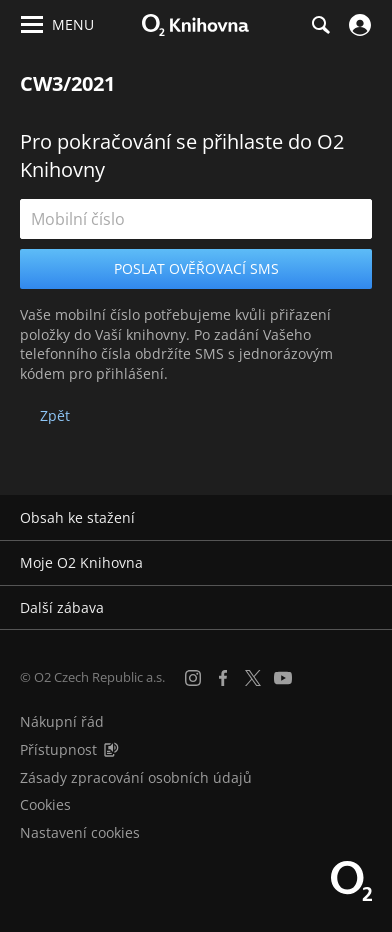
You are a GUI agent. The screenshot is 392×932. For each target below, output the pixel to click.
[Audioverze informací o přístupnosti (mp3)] (111, 749)
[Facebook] (223, 678)
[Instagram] (193, 678)
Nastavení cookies (80, 832)
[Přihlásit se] (357, 25)
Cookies (45, 804)
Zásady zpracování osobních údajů (136, 777)
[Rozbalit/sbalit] (364, 518)
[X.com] (253, 678)
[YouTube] (283, 678)
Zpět (55, 415)
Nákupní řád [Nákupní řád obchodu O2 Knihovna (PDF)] (62, 721)
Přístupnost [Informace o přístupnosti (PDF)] (58, 749)
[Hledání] (320, 25)
